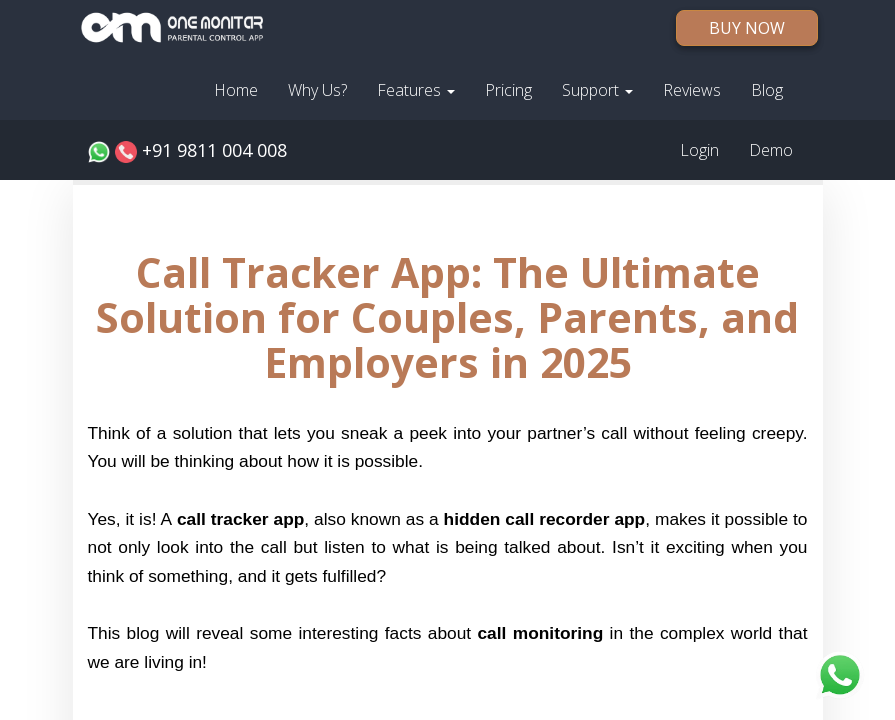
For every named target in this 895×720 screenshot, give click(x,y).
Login (699, 150)
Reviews (692, 90)
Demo (771, 150)
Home (236, 90)
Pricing (508, 90)
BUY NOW (747, 28)
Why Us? (317, 90)
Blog (767, 90)
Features (416, 90)
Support (597, 90)
